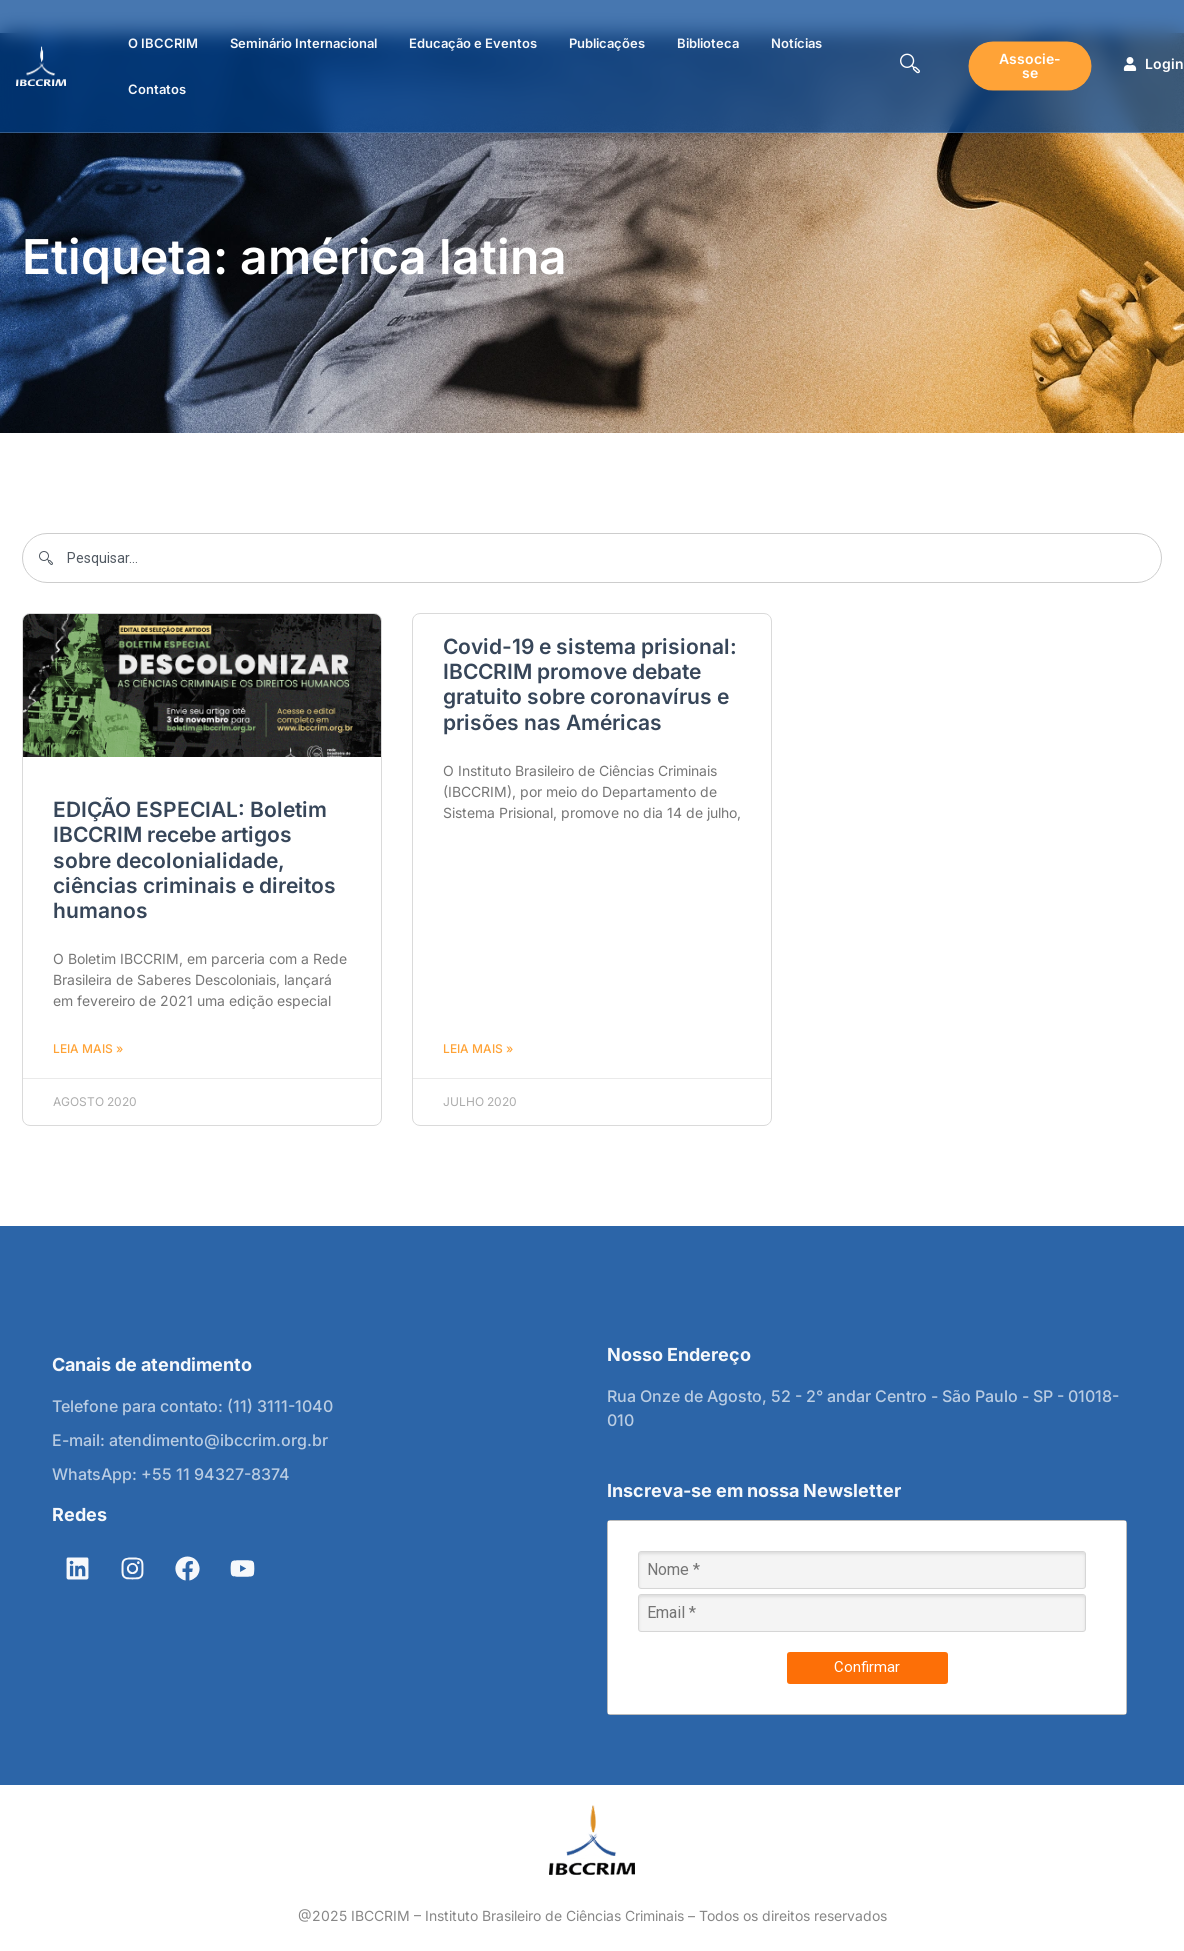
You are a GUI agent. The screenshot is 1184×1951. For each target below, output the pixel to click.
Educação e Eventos (473, 43)
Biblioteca (708, 43)
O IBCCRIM (163, 43)
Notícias (796, 43)
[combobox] (592, 558)
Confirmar (867, 1667)
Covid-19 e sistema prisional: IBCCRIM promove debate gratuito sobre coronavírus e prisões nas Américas (590, 684)
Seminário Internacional (303, 43)
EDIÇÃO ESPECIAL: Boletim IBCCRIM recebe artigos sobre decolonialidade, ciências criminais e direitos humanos (194, 860)
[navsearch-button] (910, 66)
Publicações (607, 43)
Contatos (157, 89)
